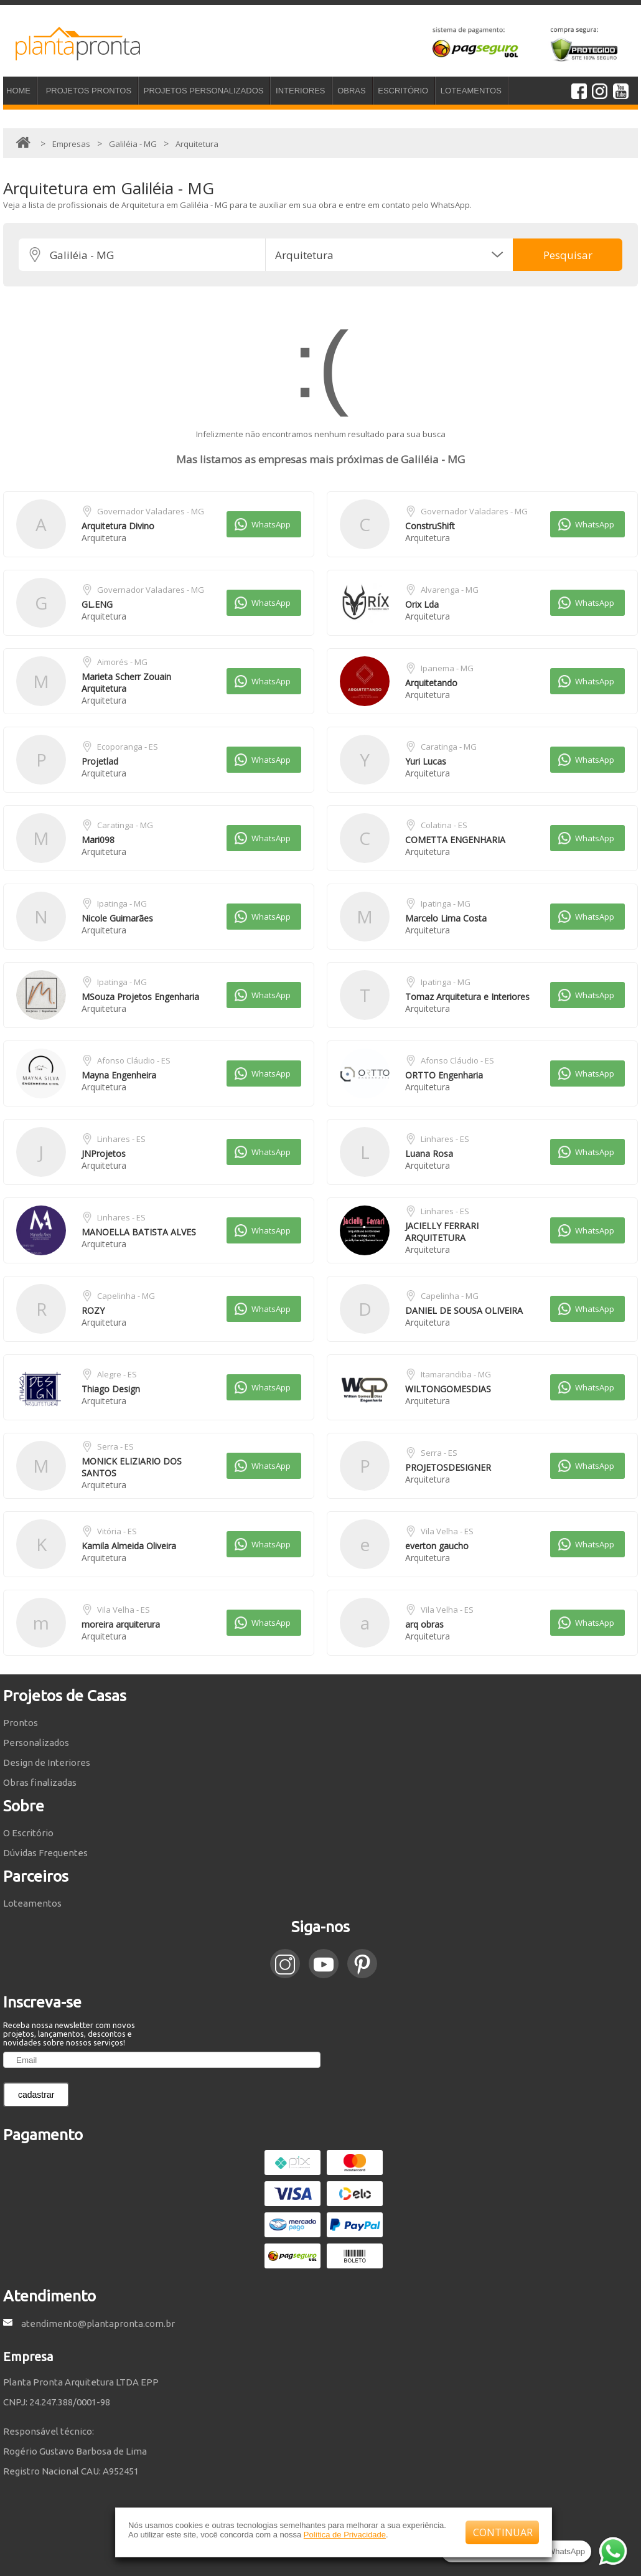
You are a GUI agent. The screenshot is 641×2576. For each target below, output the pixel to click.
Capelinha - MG (126, 1295)
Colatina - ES (444, 825)
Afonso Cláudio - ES (134, 1060)
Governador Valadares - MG (150, 511)
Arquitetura (104, 538)
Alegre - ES (117, 1374)
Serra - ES (115, 1446)
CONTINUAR (503, 2532)
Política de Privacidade (345, 2534)
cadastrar (36, 2095)
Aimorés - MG (122, 662)
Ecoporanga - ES (127, 746)
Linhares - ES (121, 1138)
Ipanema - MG (447, 668)
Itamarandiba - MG (456, 1374)
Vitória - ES (117, 1531)
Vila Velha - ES (447, 1531)
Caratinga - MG (449, 746)
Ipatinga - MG (122, 903)
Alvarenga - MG (450, 589)
